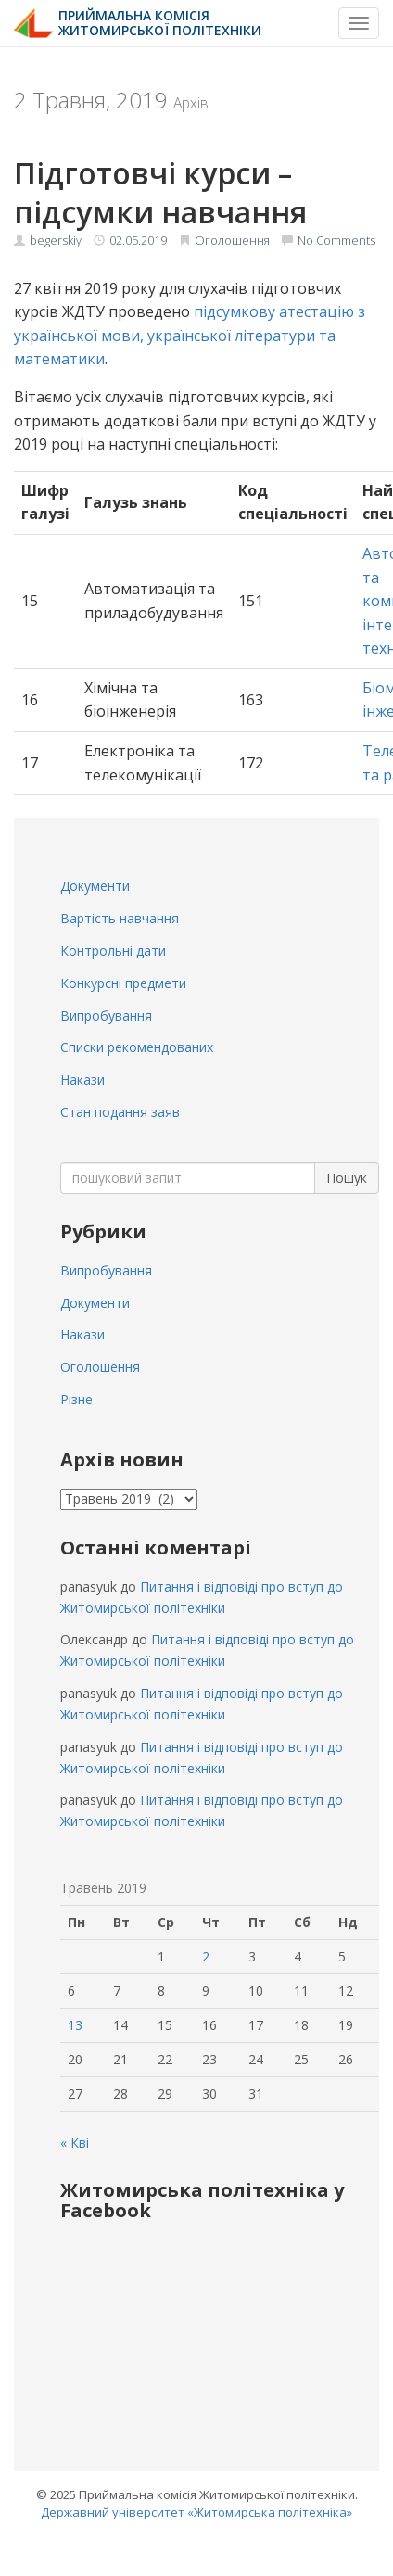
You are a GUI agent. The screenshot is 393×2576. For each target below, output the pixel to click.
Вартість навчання (119, 918)
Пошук (346, 1177)
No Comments (336, 240)
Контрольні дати (113, 950)
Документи (95, 886)
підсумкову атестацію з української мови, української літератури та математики (189, 335)
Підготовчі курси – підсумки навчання (160, 192)
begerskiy (56, 240)
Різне (76, 1399)
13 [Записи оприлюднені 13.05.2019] (75, 2025)
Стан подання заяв (120, 1112)
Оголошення (232, 240)
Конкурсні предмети (123, 983)
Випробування (106, 1015)
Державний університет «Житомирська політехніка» (196, 2512)
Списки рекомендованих (136, 1047)
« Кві (74, 2142)
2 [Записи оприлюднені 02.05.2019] (205, 1956)
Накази (82, 1079)
